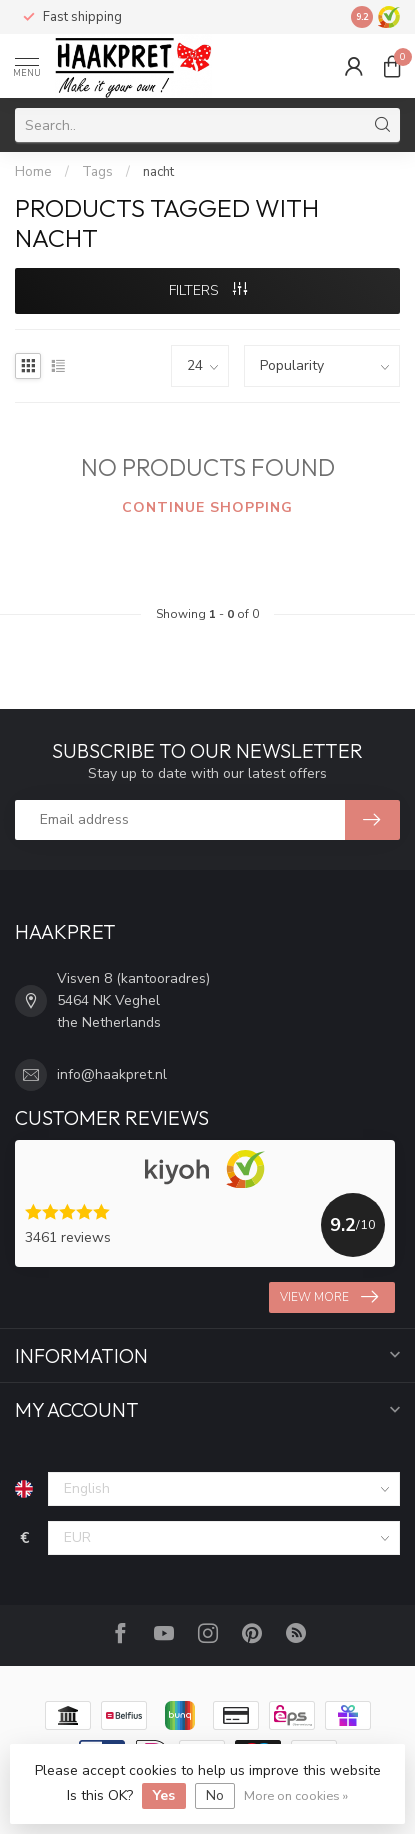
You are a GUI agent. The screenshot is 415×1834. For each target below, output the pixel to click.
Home (33, 172)
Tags (97, 172)
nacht (158, 172)
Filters (208, 290)
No (215, 1795)
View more (329, 1297)
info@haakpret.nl (112, 1074)
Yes (164, 1795)
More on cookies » (296, 1795)
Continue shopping (207, 507)
